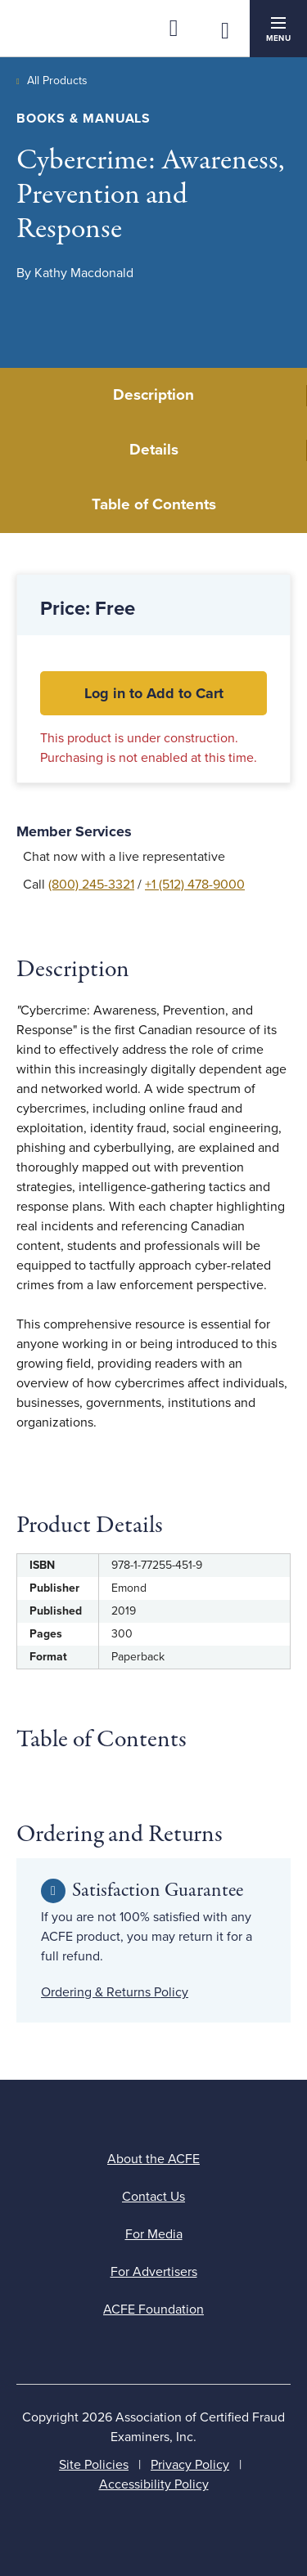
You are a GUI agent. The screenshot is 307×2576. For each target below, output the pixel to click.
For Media (154, 2234)
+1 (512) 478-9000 (195, 884)
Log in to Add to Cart (153, 693)
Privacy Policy (190, 2465)
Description (153, 395)
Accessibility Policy (154, 2484)
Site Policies (94, 2465)
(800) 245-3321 (91, 884)
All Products (57, 80)
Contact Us (153, 2196)
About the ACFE (153, 2159)
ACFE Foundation (153, 2309)
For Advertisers (154, 2272)
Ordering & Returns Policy (114, 1992)
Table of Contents (154, 504)
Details (153, 450)
